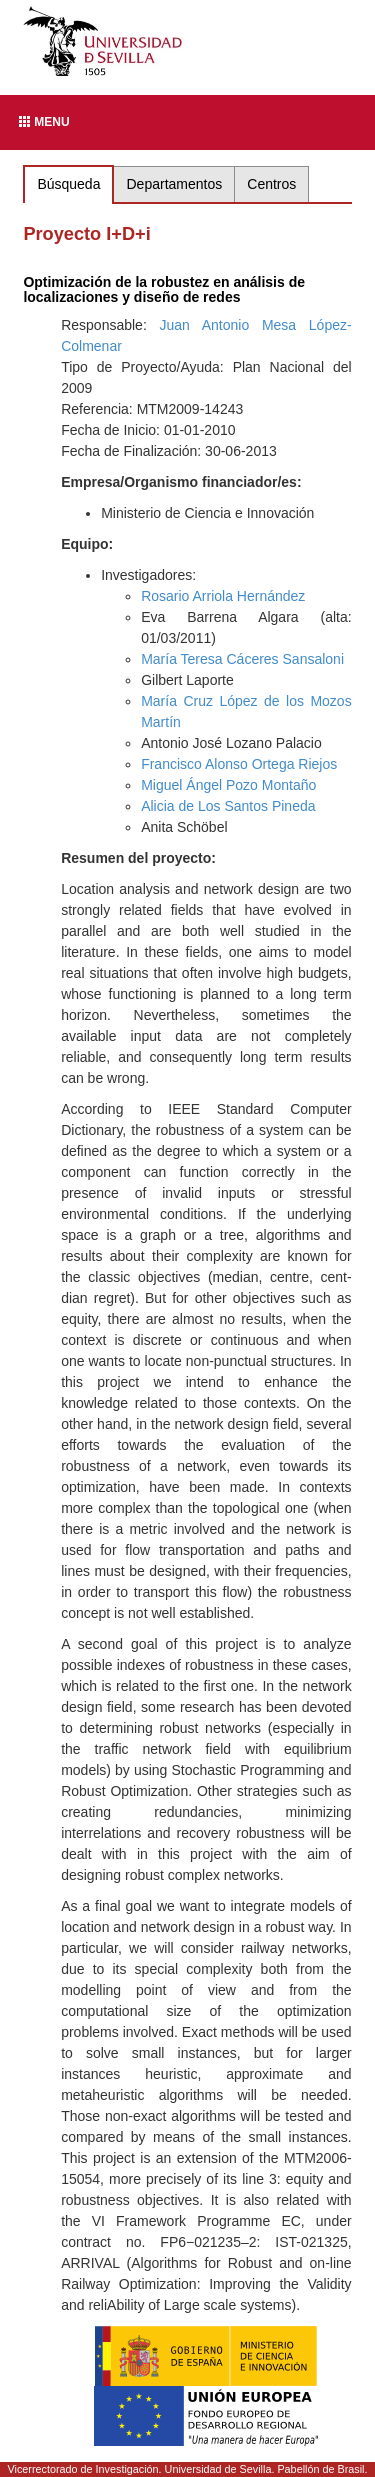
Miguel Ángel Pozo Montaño (228, 785)
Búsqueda (68, 184)
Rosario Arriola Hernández (223, 596)
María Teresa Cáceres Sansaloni (242, 659)
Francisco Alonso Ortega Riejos (239, 764)
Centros (271, 184)
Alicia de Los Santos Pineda (228, 806)
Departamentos (175, 184)
